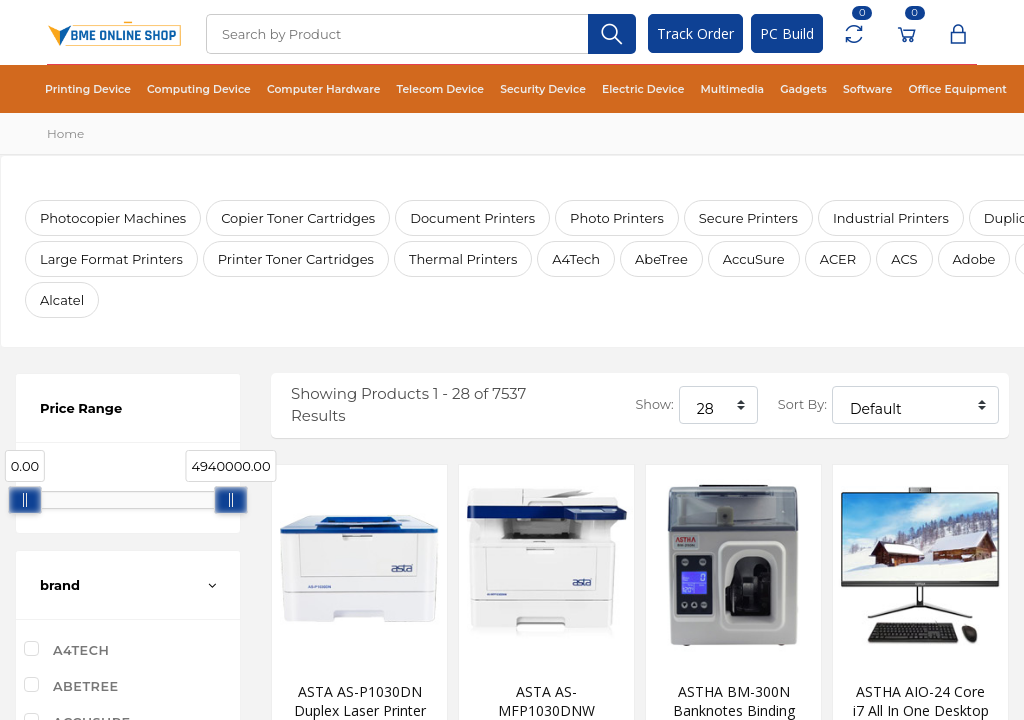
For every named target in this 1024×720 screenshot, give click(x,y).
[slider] (25, 500)
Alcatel (62, 300)
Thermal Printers (463, 259)
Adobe (974, 259)
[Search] (397, 34)
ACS (904, 259)
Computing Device (189, 89)
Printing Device (85, 89)
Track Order (695, 33)
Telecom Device (418, 89)
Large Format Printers (111, 259)
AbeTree (661, 259)
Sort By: (802, 404)
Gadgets (759, 89)
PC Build (787, 33)
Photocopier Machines (113, 218)
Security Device (514, 89)
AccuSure (754, 259)
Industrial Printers (891, 218)
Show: (654, 404)
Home (65, 133)
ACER (838, 259)
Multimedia (692, 89)
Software (819, 89)
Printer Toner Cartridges (296, 259)
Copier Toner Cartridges (298, 218)
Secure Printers (748, 218)
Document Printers (472, 218)
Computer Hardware (307, 89)
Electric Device (608, 89)
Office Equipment (904, 89)
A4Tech (576, 259)
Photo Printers (617, 218)
